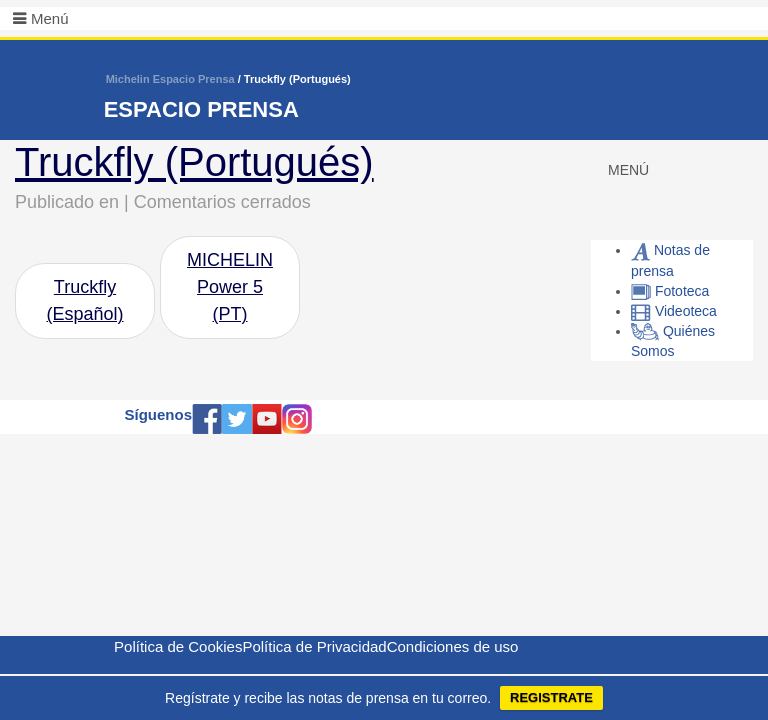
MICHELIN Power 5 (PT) (230, 287)
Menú (50, 18)
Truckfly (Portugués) (194, 162)
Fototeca (670, 291)
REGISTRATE (551, 697)
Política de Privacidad (314, 646)
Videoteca (674, 311)
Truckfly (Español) (84, 300)
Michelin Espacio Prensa (170, 79)
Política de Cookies (178, 646)
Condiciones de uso (453, 646)
